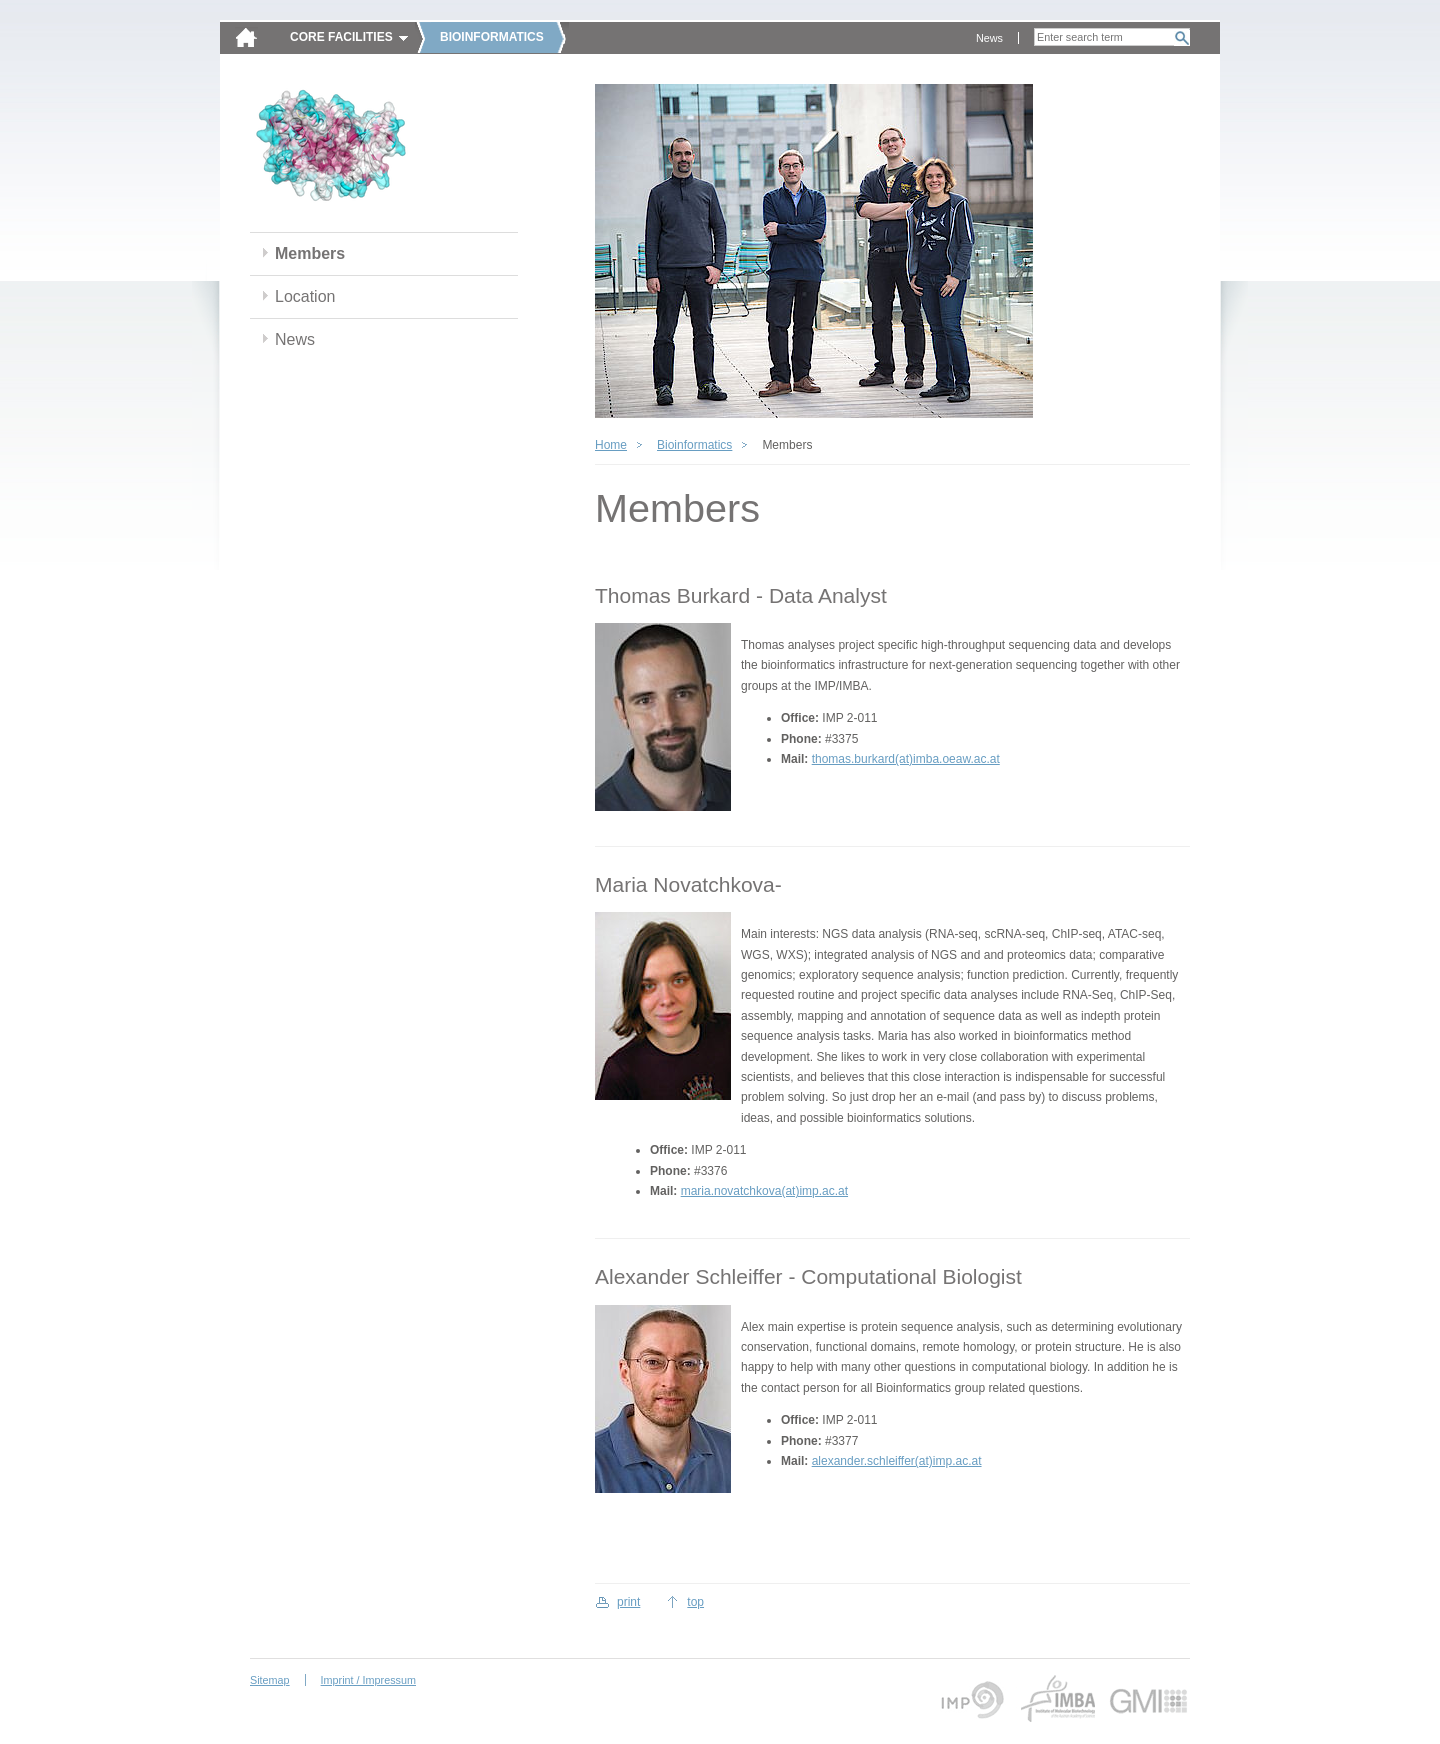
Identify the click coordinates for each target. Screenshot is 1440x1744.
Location (305, 296)
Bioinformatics (694, 445)
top (695, 1602)
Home (611, 445)
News (989, 38)
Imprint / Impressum (368, 1680)
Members (310, 253)
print (628, 1602)
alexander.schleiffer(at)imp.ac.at (897, 1461)
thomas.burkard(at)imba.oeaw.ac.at (906, 759)
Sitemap (270, 1680)
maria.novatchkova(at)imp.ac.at (764, 1191)
